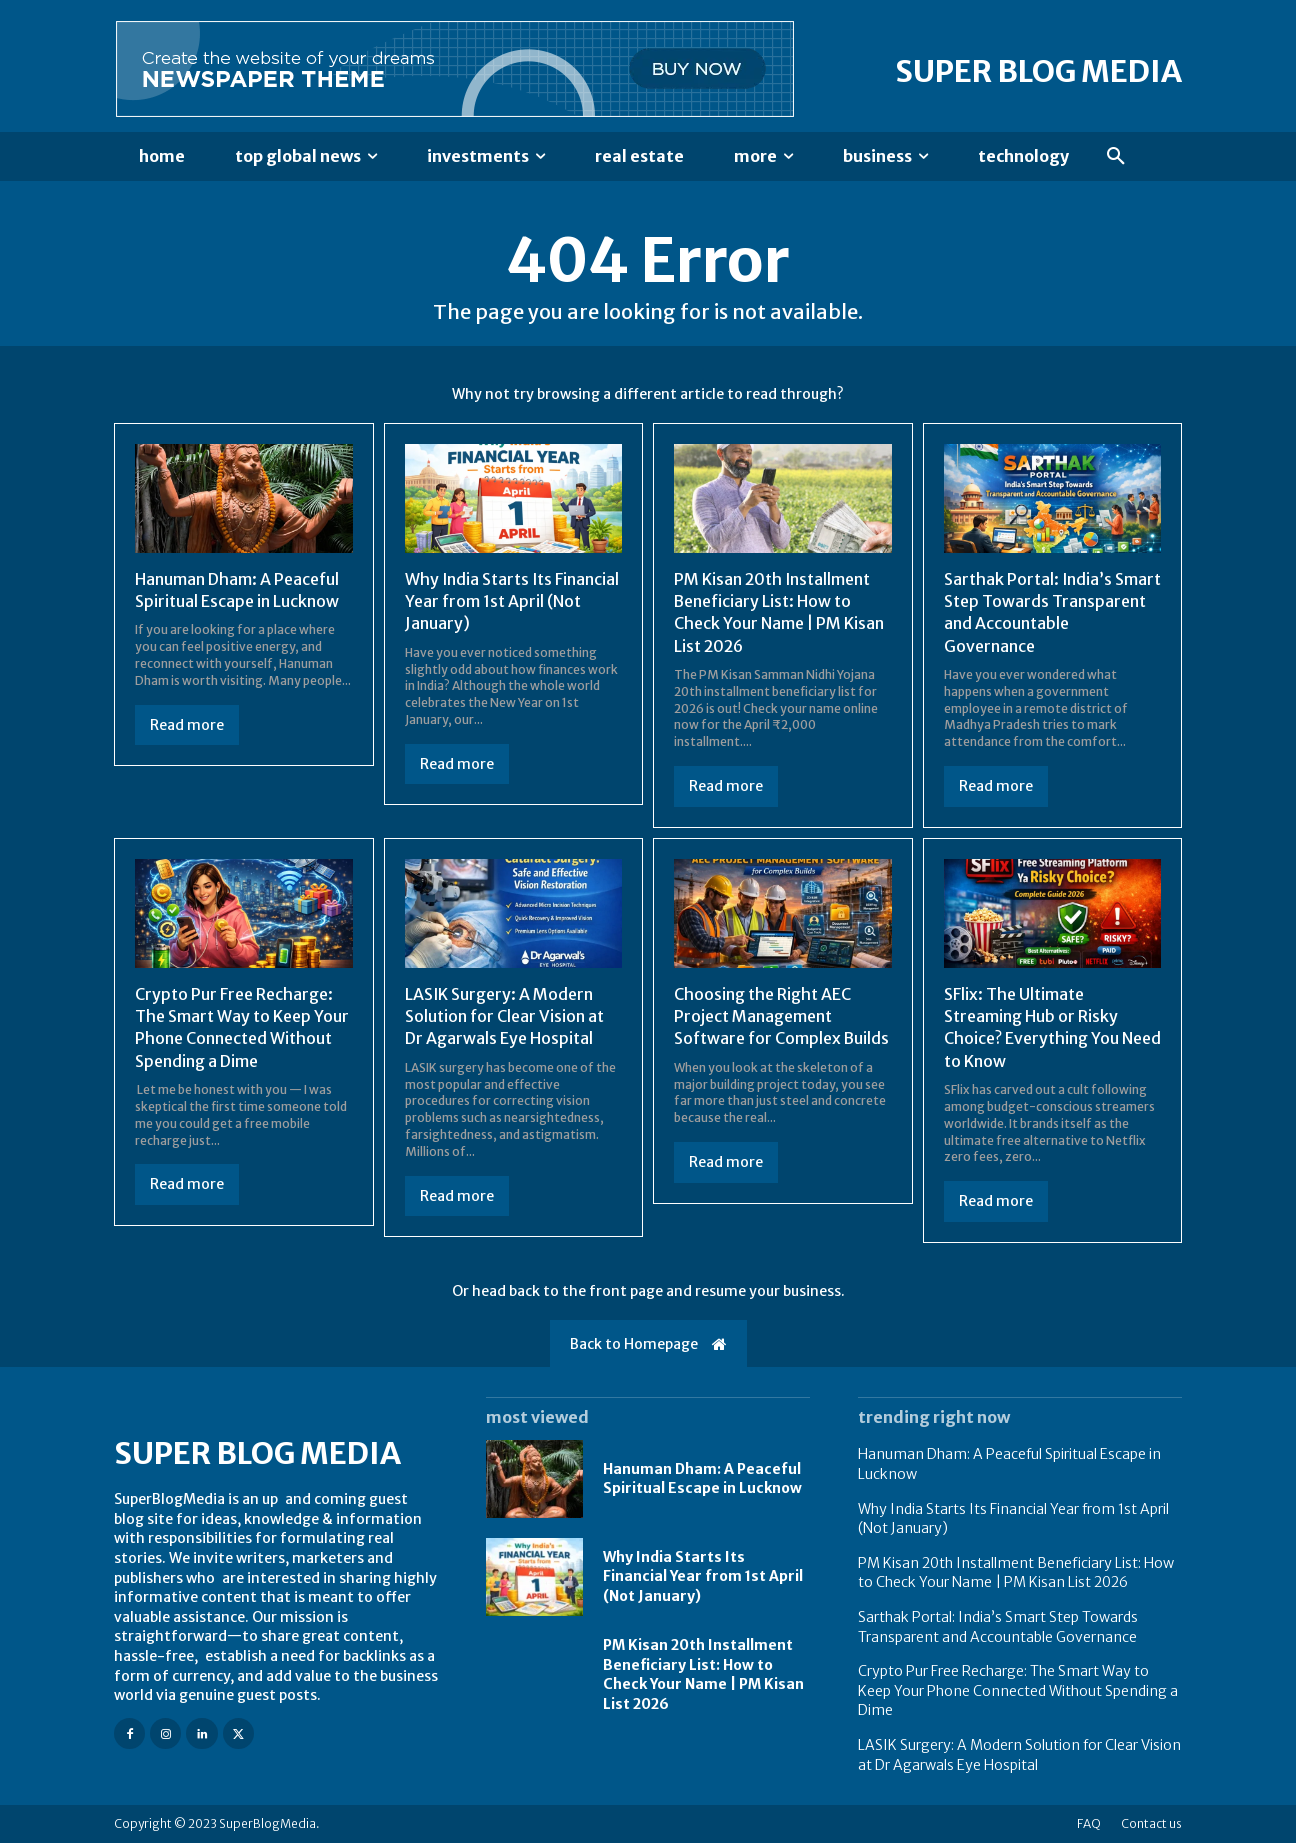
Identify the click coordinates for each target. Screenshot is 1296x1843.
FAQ (1089, 1823)
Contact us (1151, 1823)
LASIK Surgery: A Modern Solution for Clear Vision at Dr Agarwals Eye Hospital (505, 1016)
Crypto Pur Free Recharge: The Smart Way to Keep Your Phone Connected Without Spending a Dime (1018, 1690)
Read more (187, 725)
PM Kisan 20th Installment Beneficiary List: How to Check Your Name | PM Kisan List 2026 (703, 1674)
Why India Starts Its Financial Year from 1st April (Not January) (513, 601)
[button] (1116, 157)
